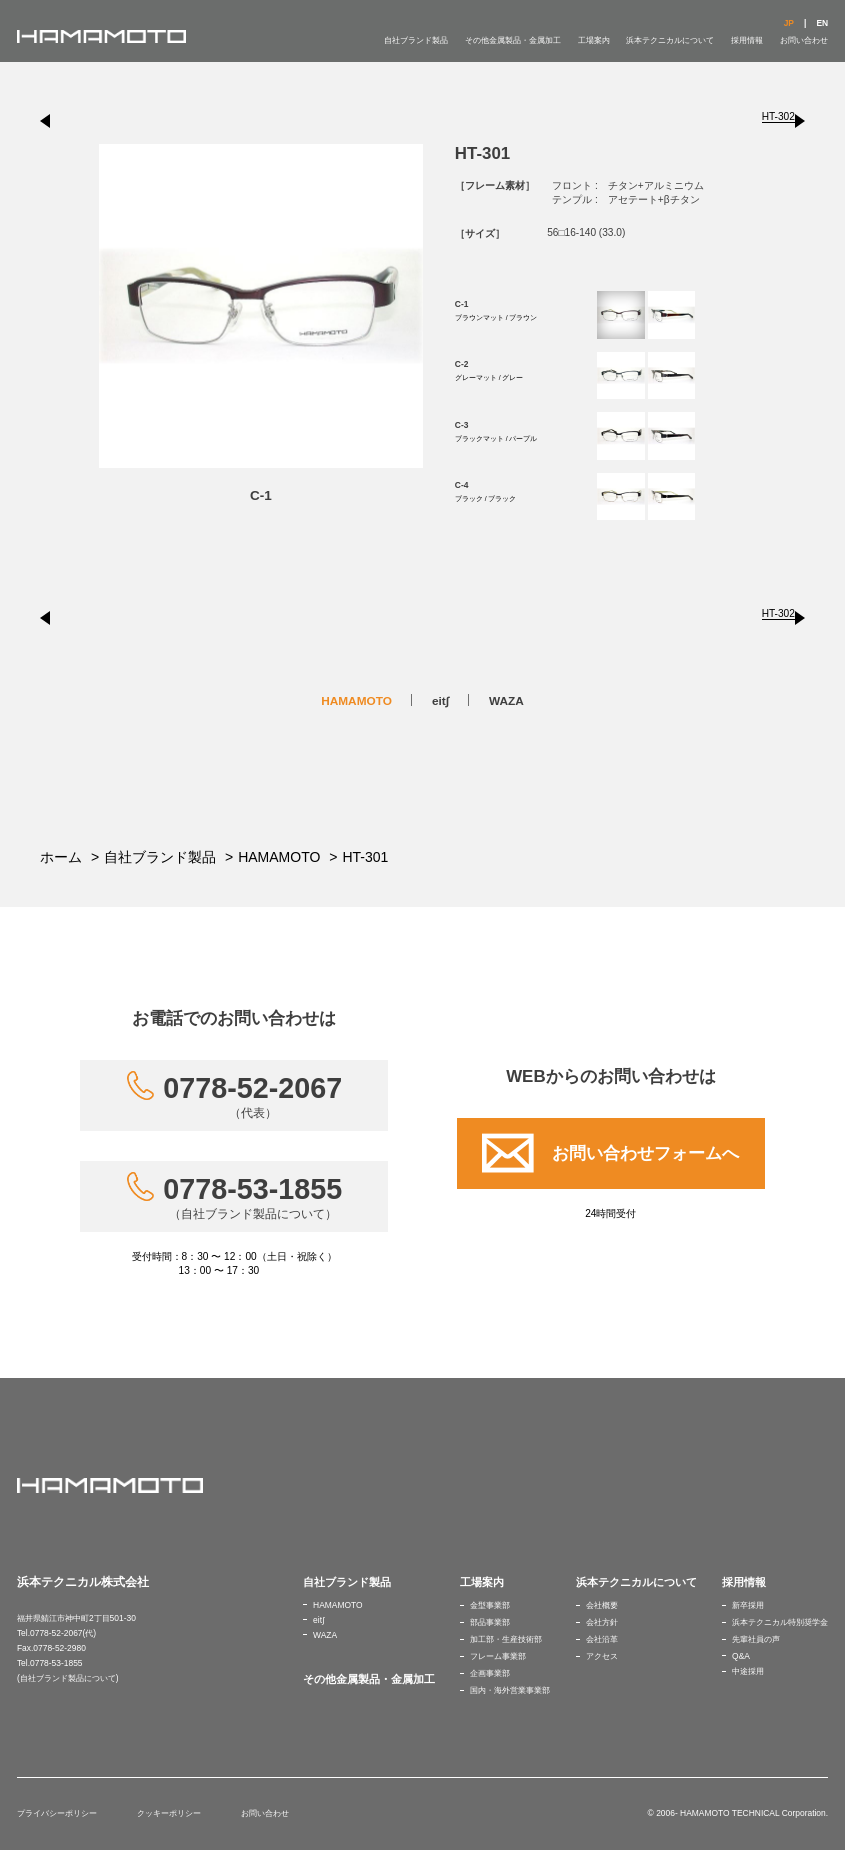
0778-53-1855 (252, 1197)
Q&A (741, 1656)
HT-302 (778, 116)
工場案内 (594, 40)
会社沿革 (602, 1639)
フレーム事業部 (498, 1656)
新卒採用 (748, 1605)
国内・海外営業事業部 (510, 1690)
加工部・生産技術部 (506, 1639)
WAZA (506, 701)
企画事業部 (490, 1673)
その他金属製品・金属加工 (513, 40)
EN (822, 23)
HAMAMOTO (356, 701)
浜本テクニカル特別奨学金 (780, 1622)
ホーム (61, 857)
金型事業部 (490, 1605)
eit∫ (440, 701)
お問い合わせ (804, 40)
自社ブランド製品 (416, 40)
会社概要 (602, 1605)
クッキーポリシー (169, 1813)
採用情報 (747, 40)
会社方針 (602, 1622)
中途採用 (748, 1671)
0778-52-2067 (252, 1096)
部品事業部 (490, 1622)
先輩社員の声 (756, 1639)
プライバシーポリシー (57, 1813)
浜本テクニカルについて (670, 40)
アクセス (602, 1656)
